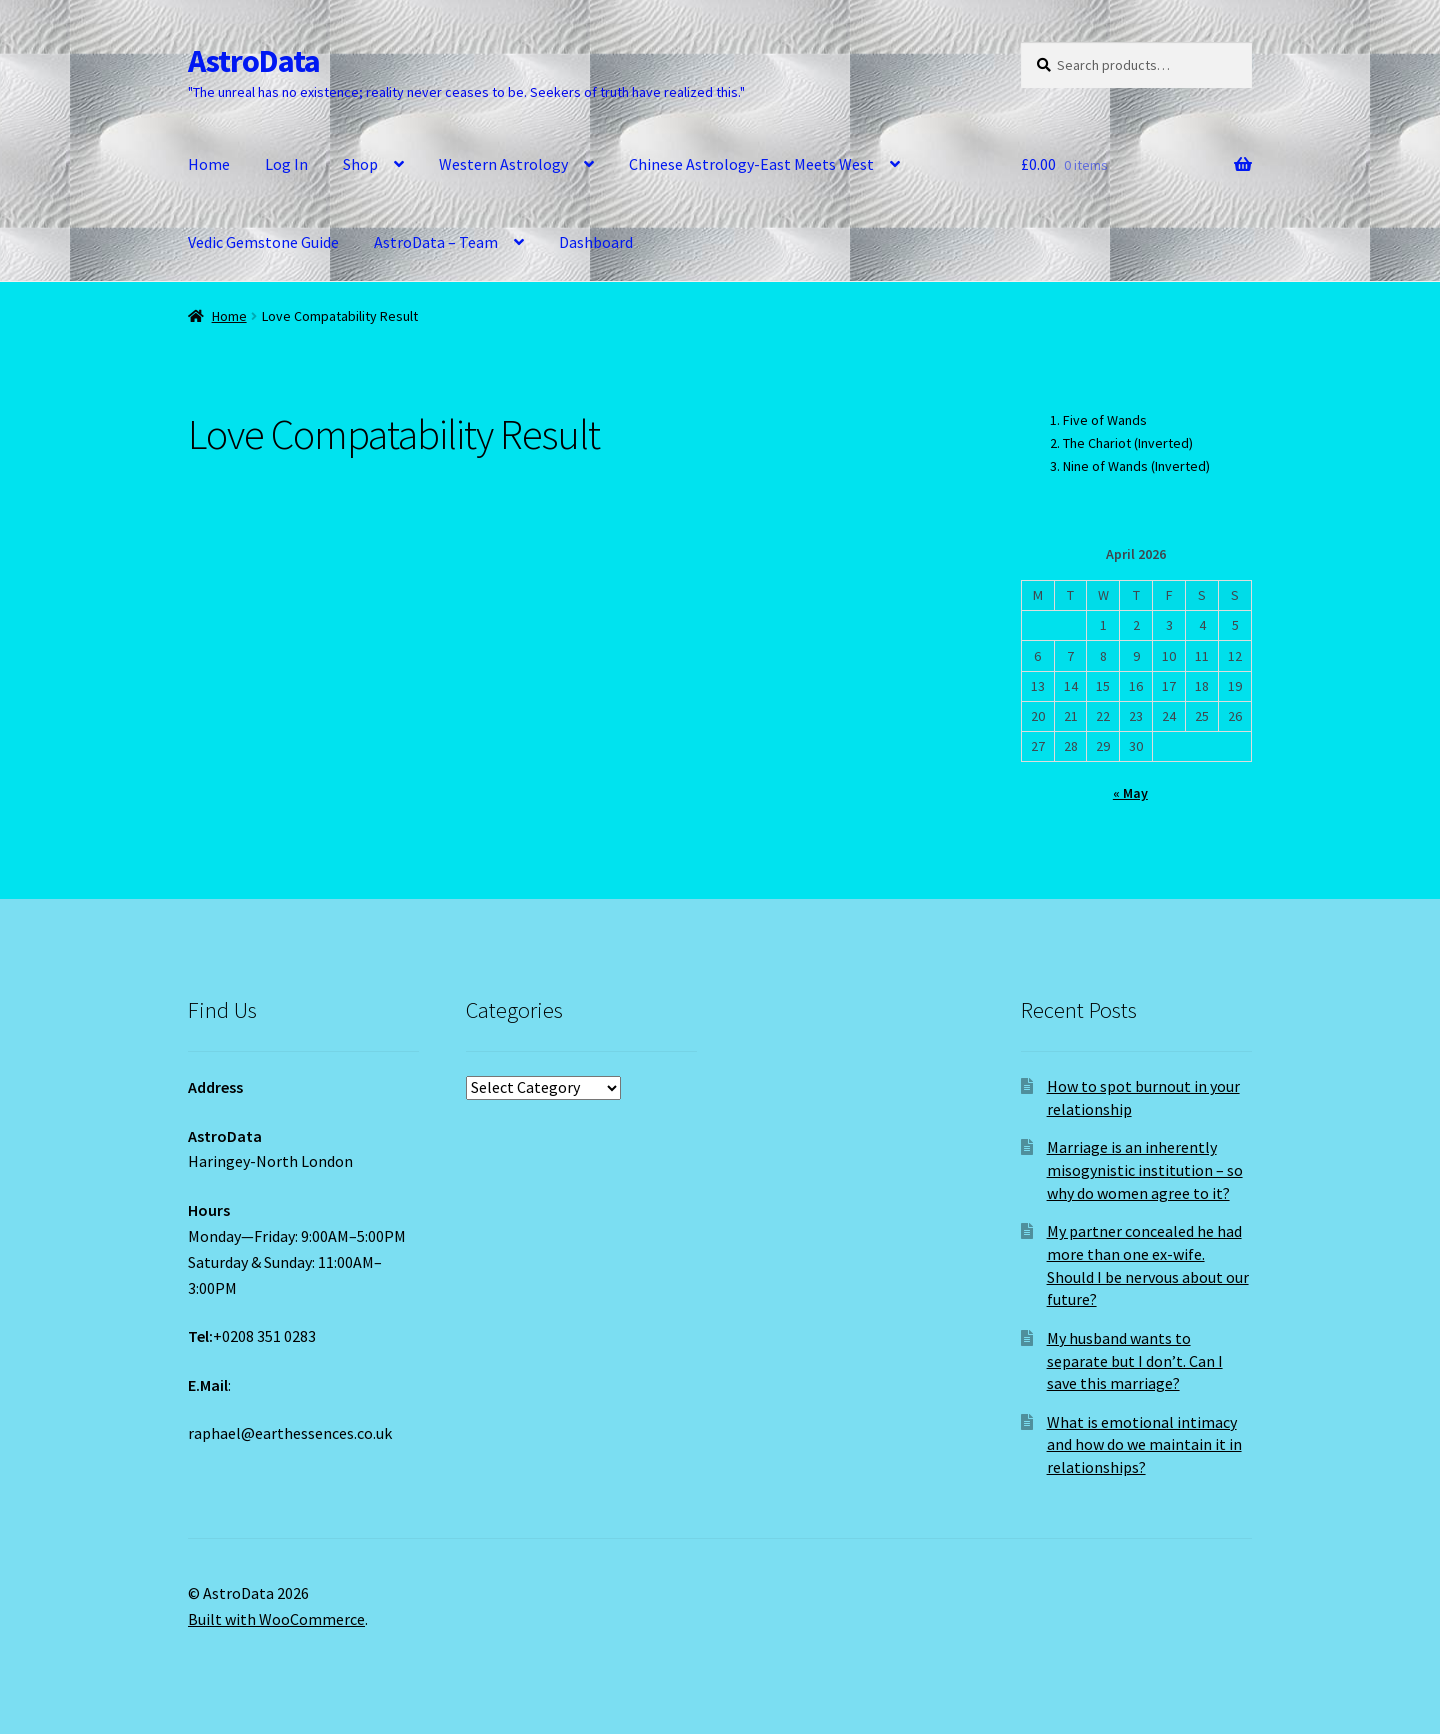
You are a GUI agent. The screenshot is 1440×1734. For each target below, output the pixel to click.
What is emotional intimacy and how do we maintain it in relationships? (1144, 1444)
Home (209, 164)
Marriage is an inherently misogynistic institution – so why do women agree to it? (1145, 1169)
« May (1130, 793)
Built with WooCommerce (276, 1619)
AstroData (254, 61)
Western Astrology (503, 164)
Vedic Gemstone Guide (263, 242)
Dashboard (596, 242)
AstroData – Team (436, 242)
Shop (360, 164)
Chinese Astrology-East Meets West (751, 164)
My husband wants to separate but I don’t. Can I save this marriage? (1135, 1360)
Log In (286, 164)
